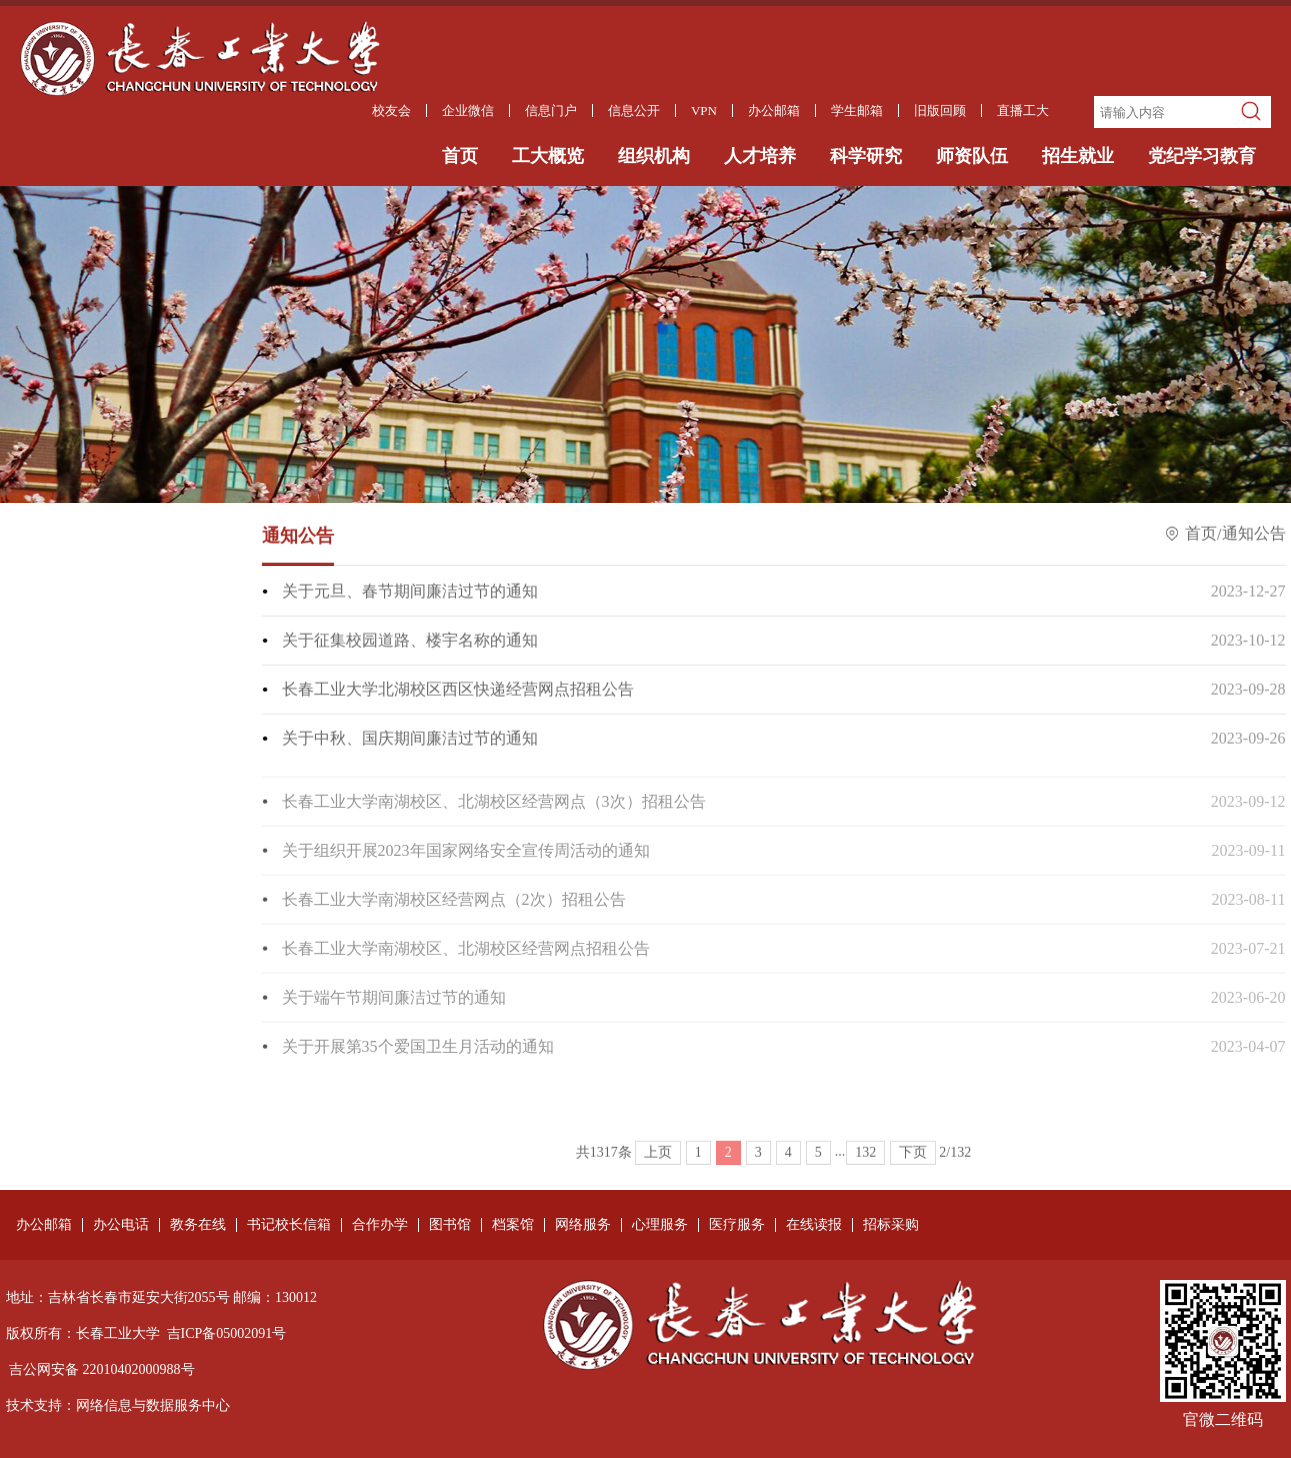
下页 (913, 1170)
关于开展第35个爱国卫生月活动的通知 (418, 1056)
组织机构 (654, 156)
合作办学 (380, 1225)
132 (865, 1170)
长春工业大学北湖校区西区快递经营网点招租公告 (458, 690)
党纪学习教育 (1202, 156)
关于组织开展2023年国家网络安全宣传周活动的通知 (466, 860)
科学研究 (866, 156)
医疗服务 (737, 1225)
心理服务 (660, 1225)
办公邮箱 (44, 1225)
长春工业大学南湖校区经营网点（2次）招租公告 (454, 909)
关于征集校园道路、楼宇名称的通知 (410, 641)
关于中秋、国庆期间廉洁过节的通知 (410, 739)
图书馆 (450, 1225)
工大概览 (548, 156)
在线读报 (814, 1225)
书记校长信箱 (289, 1225)
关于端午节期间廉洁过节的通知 (394, 1007)
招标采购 (891, 1225)
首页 (460, 156)
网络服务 (583, 1225)
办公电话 (121, 1225)
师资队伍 (972, 156)
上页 (658, 1170)
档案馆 (513, 1225)
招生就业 (1078, 156)
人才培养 (760, 156)
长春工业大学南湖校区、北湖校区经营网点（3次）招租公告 (494, 811)
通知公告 (1254, 535)
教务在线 (198, 1225)
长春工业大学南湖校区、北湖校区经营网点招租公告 (466, 958)
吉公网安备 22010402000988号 (102, 1369)
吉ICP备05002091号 (227, 1333)
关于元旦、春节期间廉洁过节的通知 (410, 592)
